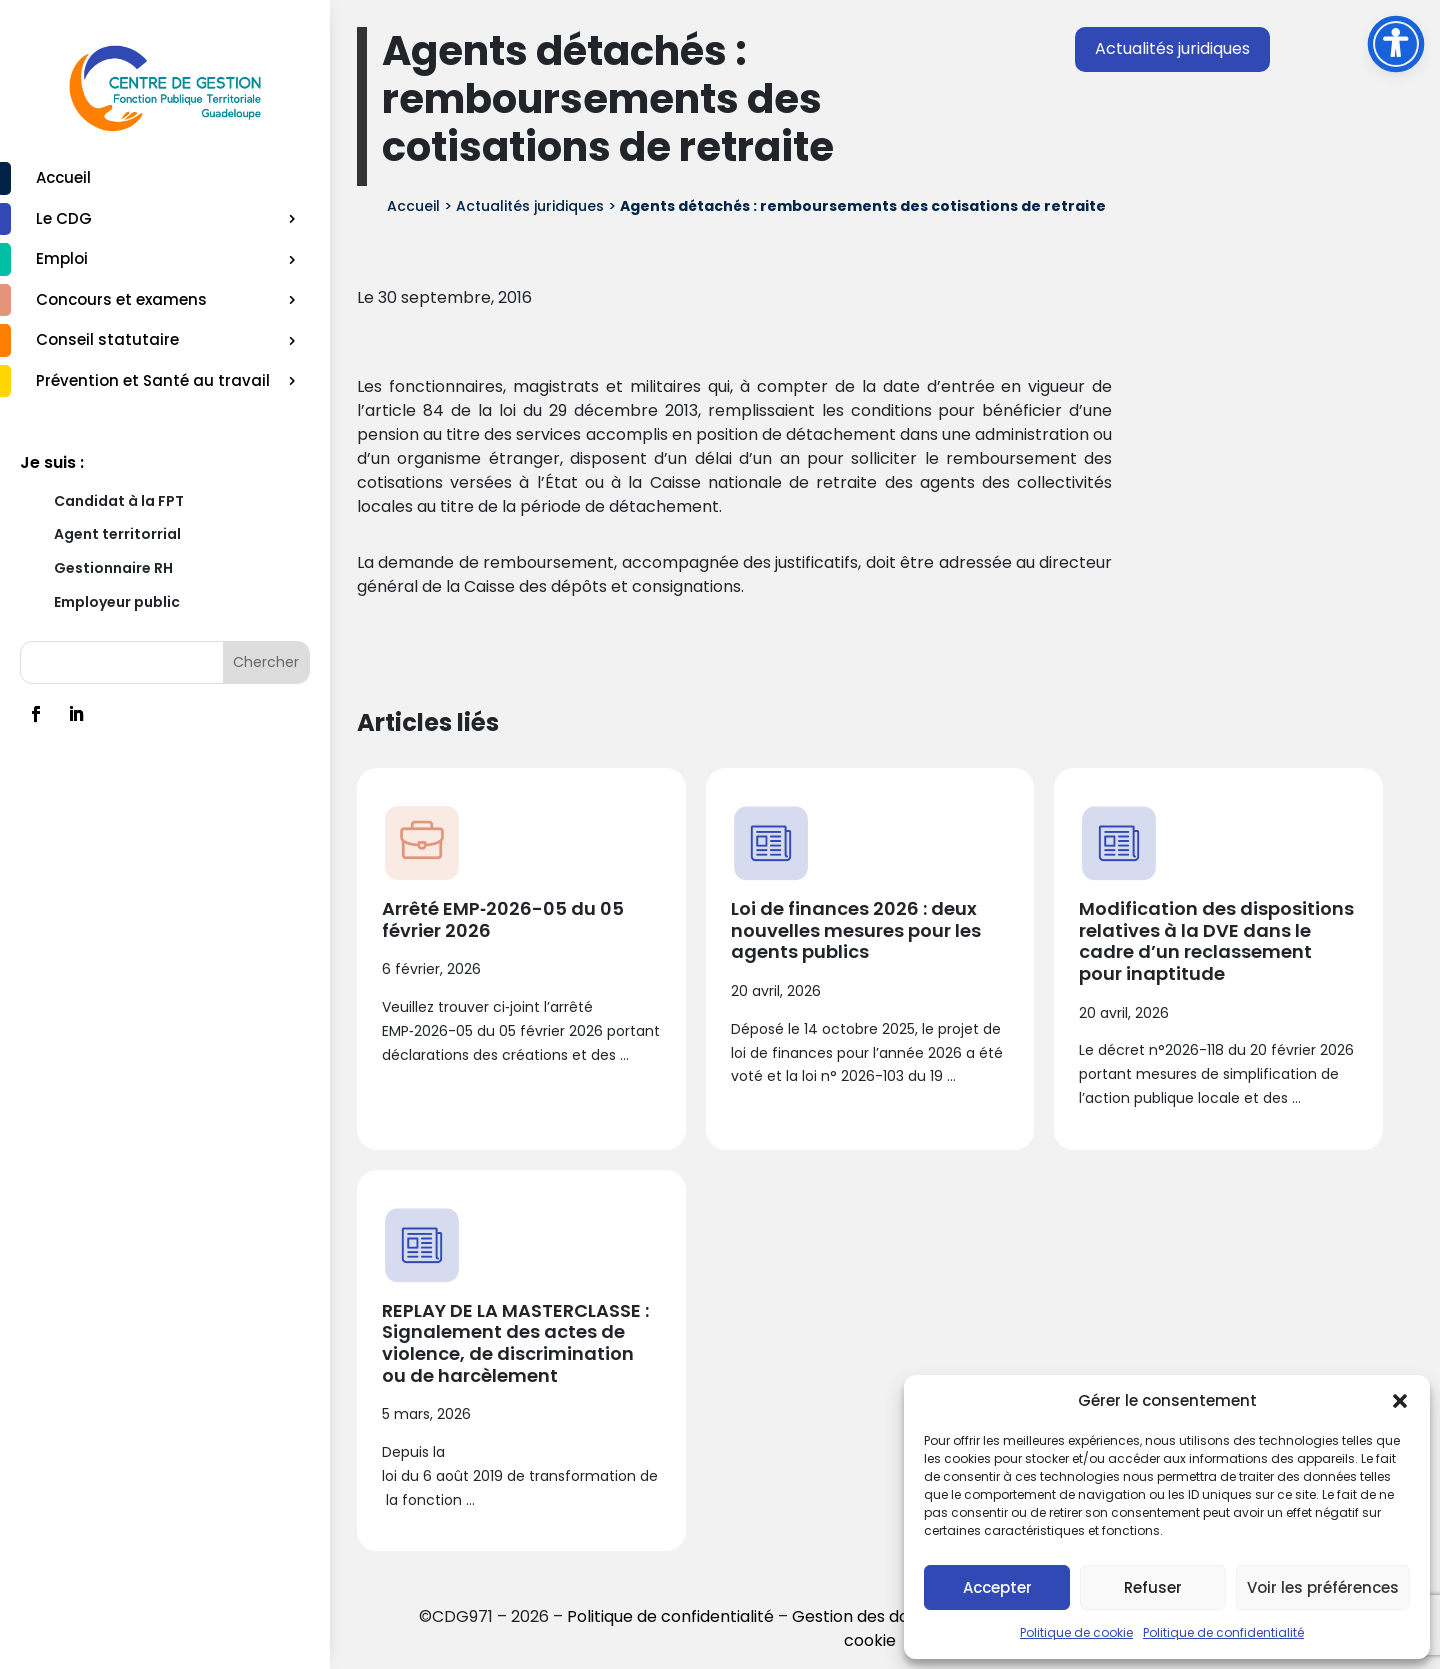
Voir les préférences (1323, 1587)
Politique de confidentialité (1223, 1632)
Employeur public (117, 602)
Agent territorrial (117, 534)
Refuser (1153, 1587)
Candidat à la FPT (119, 501)
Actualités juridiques (1172, 48)
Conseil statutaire (107, 339)
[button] (1400, 1401)
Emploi (62, 258)
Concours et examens (121, 299)
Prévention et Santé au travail (153, 380)
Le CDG (64, 218)
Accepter (997, 1587)
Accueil (63, 177)
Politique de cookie (1076, 1632)
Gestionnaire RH (113, 568)
